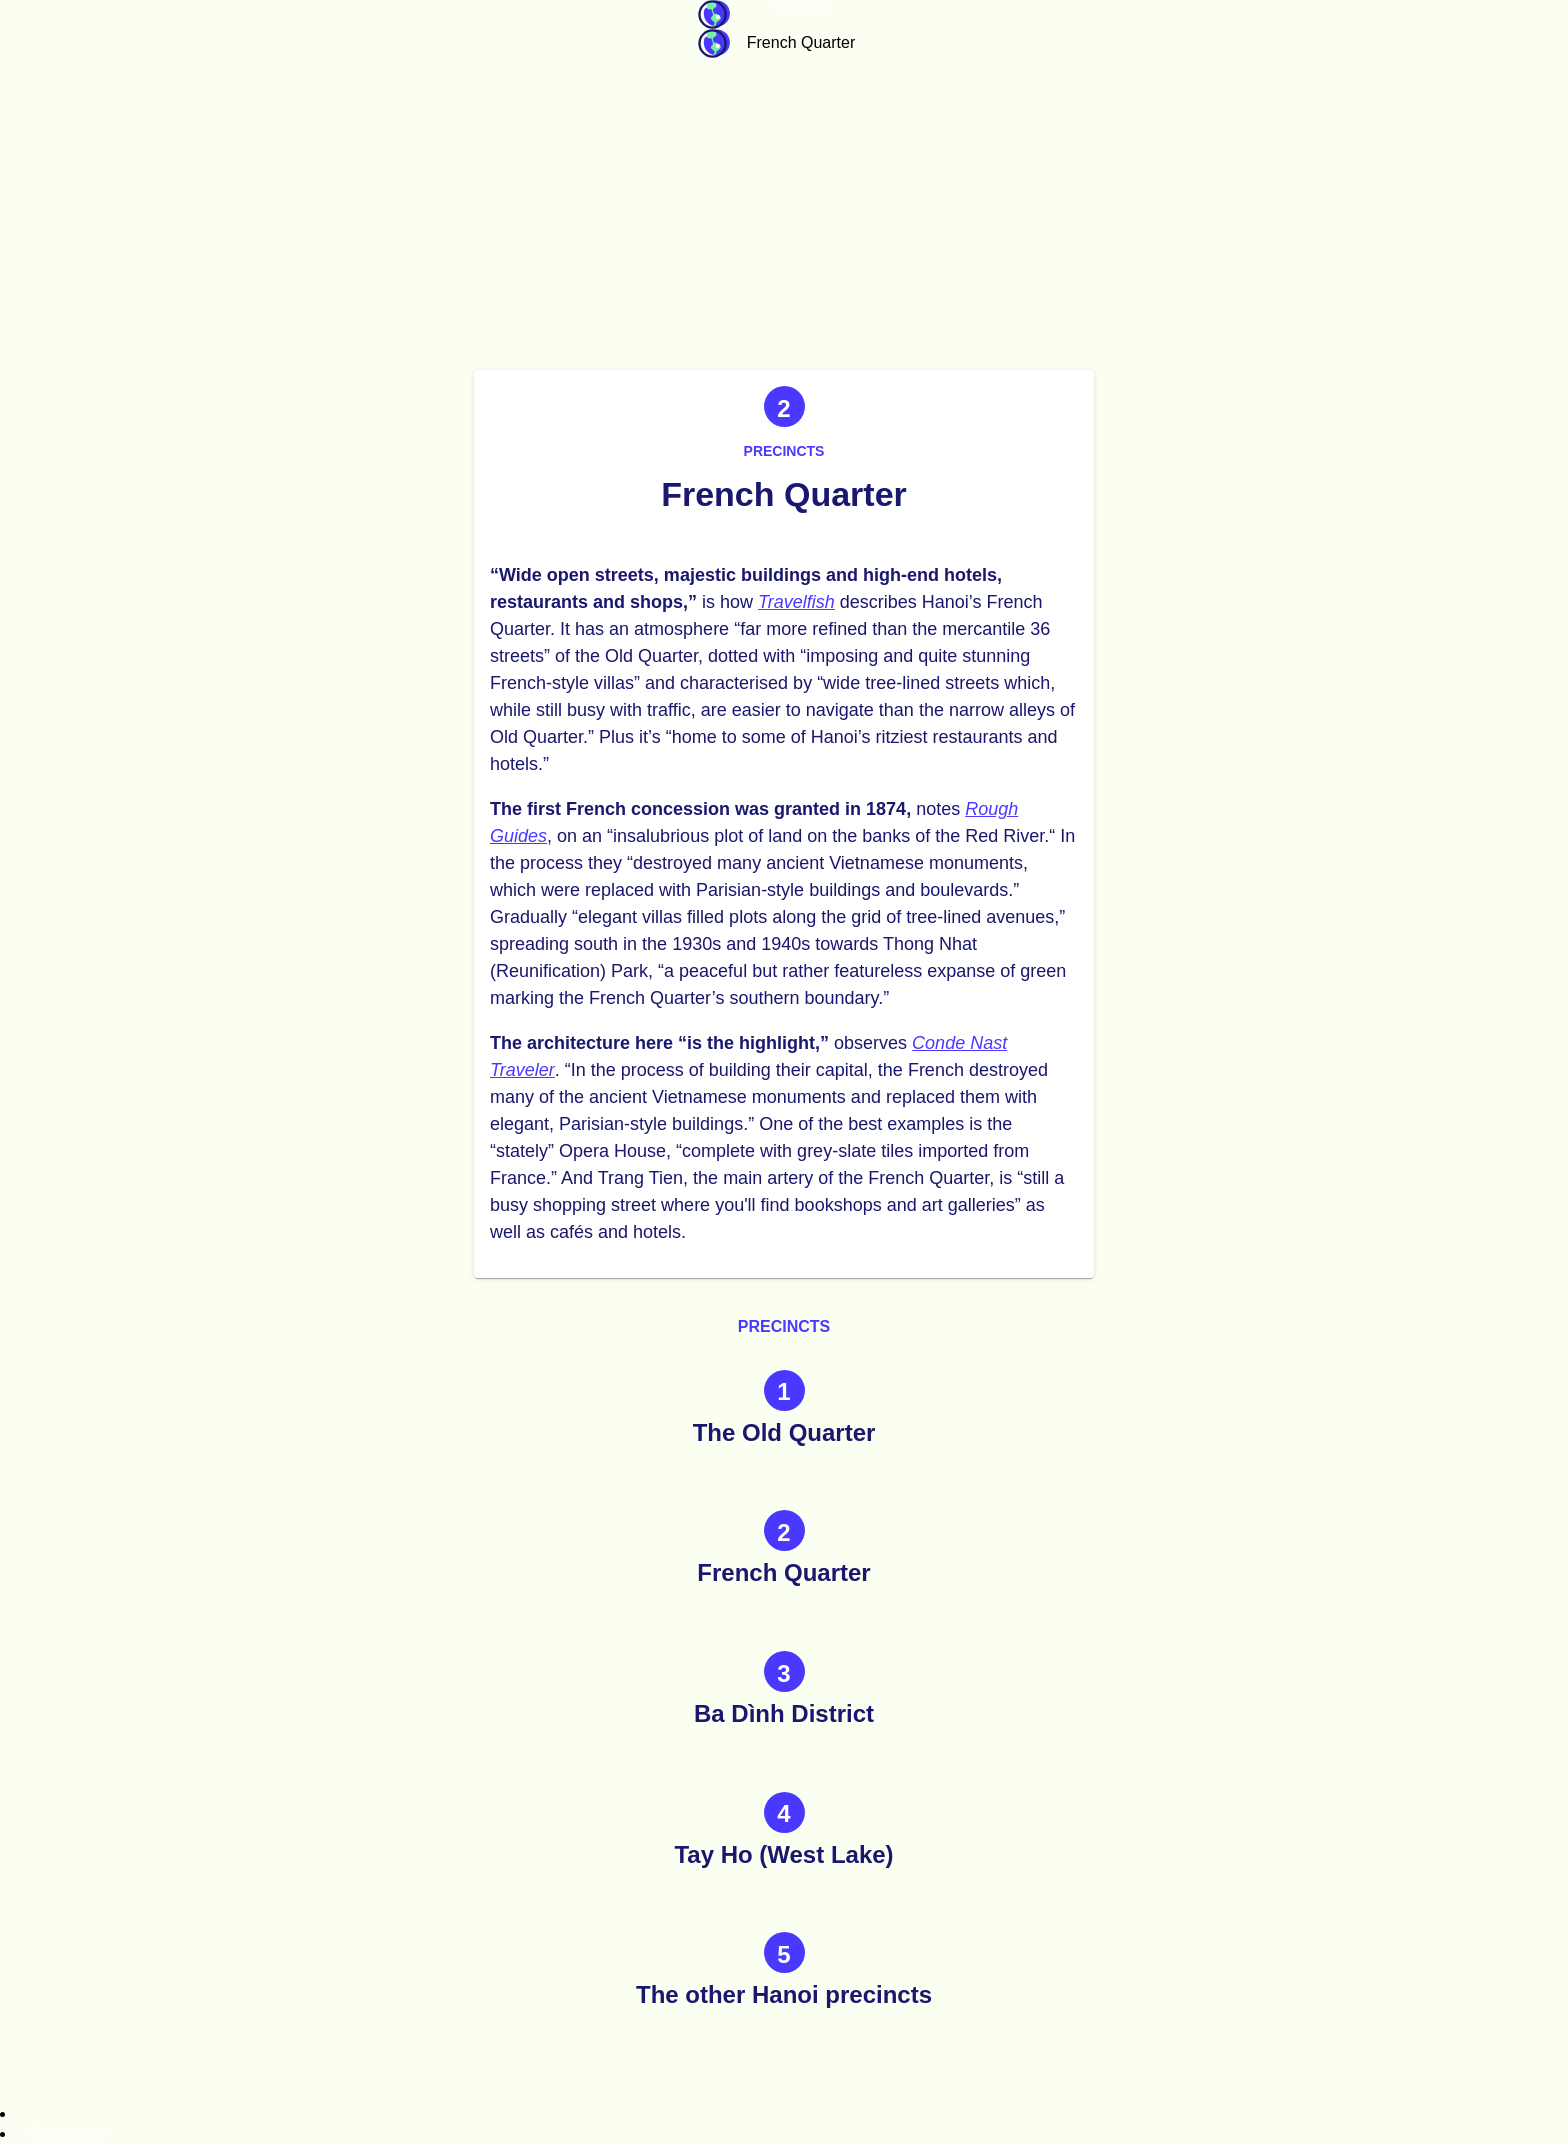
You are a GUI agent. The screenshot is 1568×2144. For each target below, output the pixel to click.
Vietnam (801, 8)
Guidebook (714, 14)
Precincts (784, 451)
